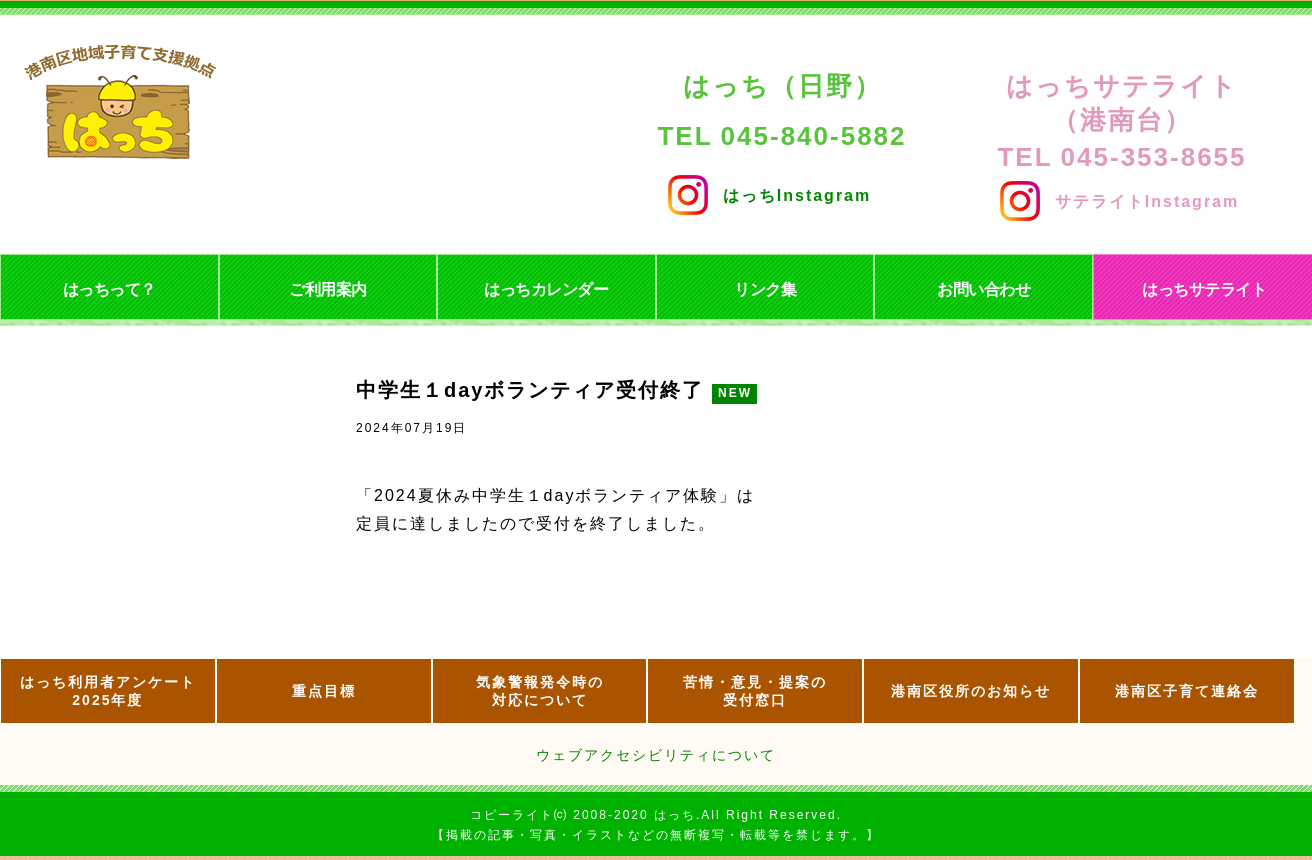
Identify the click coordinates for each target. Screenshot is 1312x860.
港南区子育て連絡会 (1187, 691)
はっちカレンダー (546, 289)
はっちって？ (109, 289)
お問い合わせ (983, 289)
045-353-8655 (1154, 157)
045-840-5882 (814, 136)
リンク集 (765, 289)
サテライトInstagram (1119, 196)
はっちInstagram (769, 190)
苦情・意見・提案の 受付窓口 (755, 691)
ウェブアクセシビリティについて (656, 755)
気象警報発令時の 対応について (540, 691)
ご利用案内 (328, 289)
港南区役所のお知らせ (971, 691)
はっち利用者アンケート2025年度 (108, 691)
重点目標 (324, 691)
